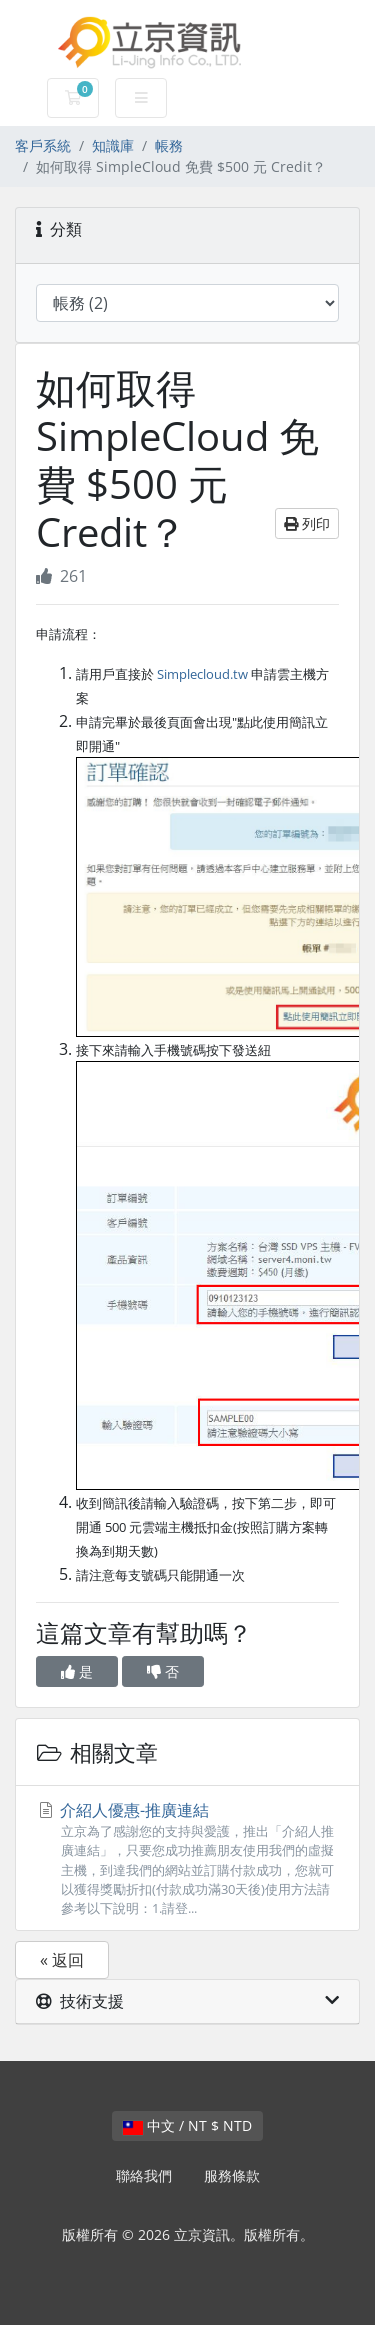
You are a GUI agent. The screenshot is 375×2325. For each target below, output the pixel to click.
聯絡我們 (144, 2175)
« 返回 (62, 1960)
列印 (307, 523)
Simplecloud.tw (202, 674)
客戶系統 (43, 145)
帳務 (169, 145)
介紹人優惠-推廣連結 (187, 1858)
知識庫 (113, 145)
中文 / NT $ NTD (187, 2125)
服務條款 (232, 2175)
